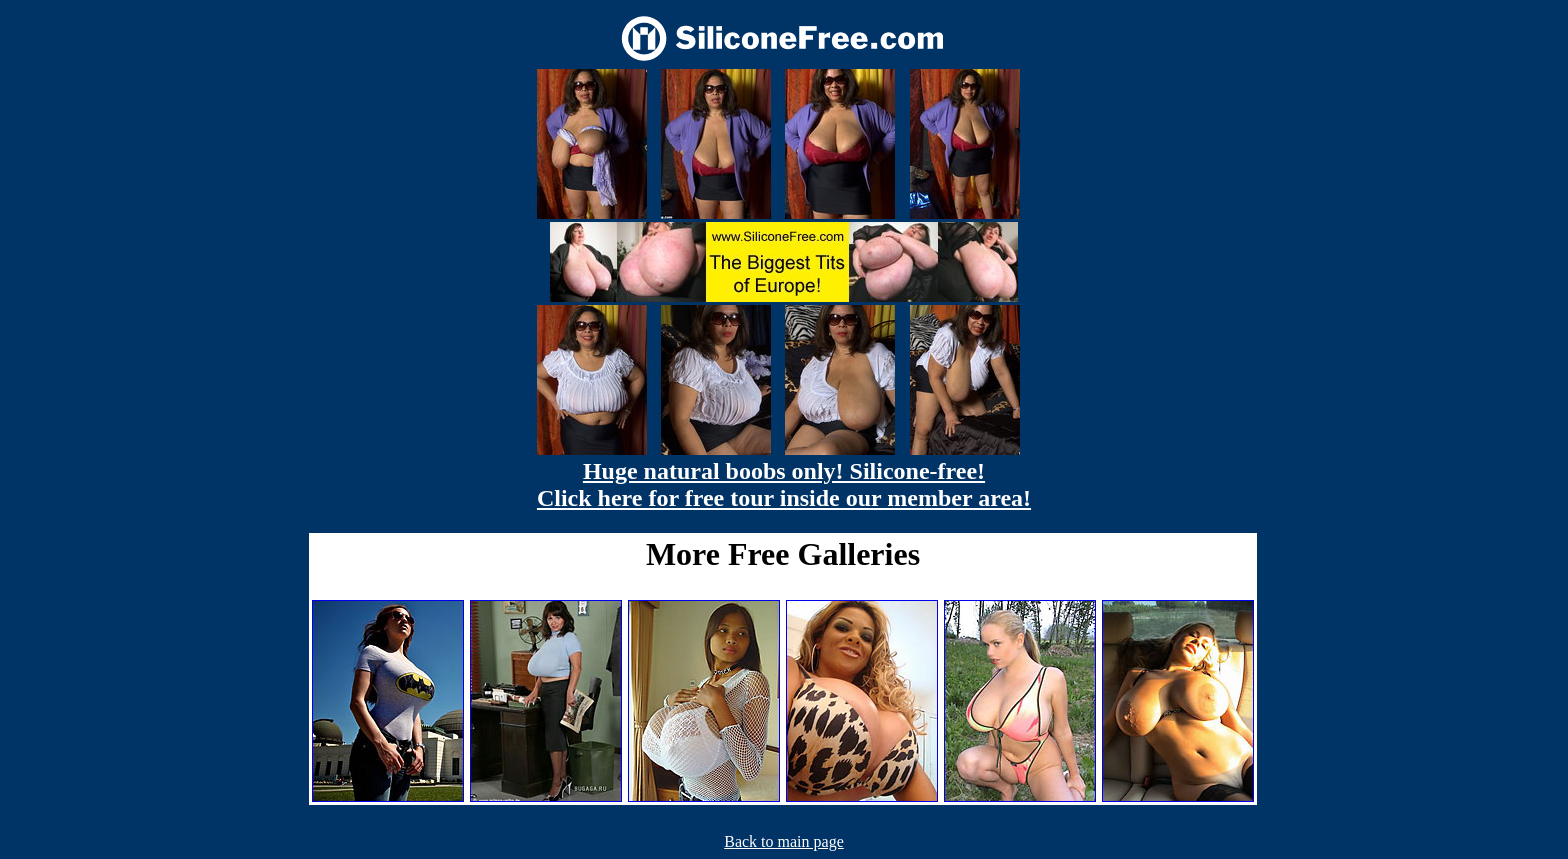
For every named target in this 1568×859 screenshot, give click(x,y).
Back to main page (784, 841)
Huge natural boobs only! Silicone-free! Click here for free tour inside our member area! (784, 484)
